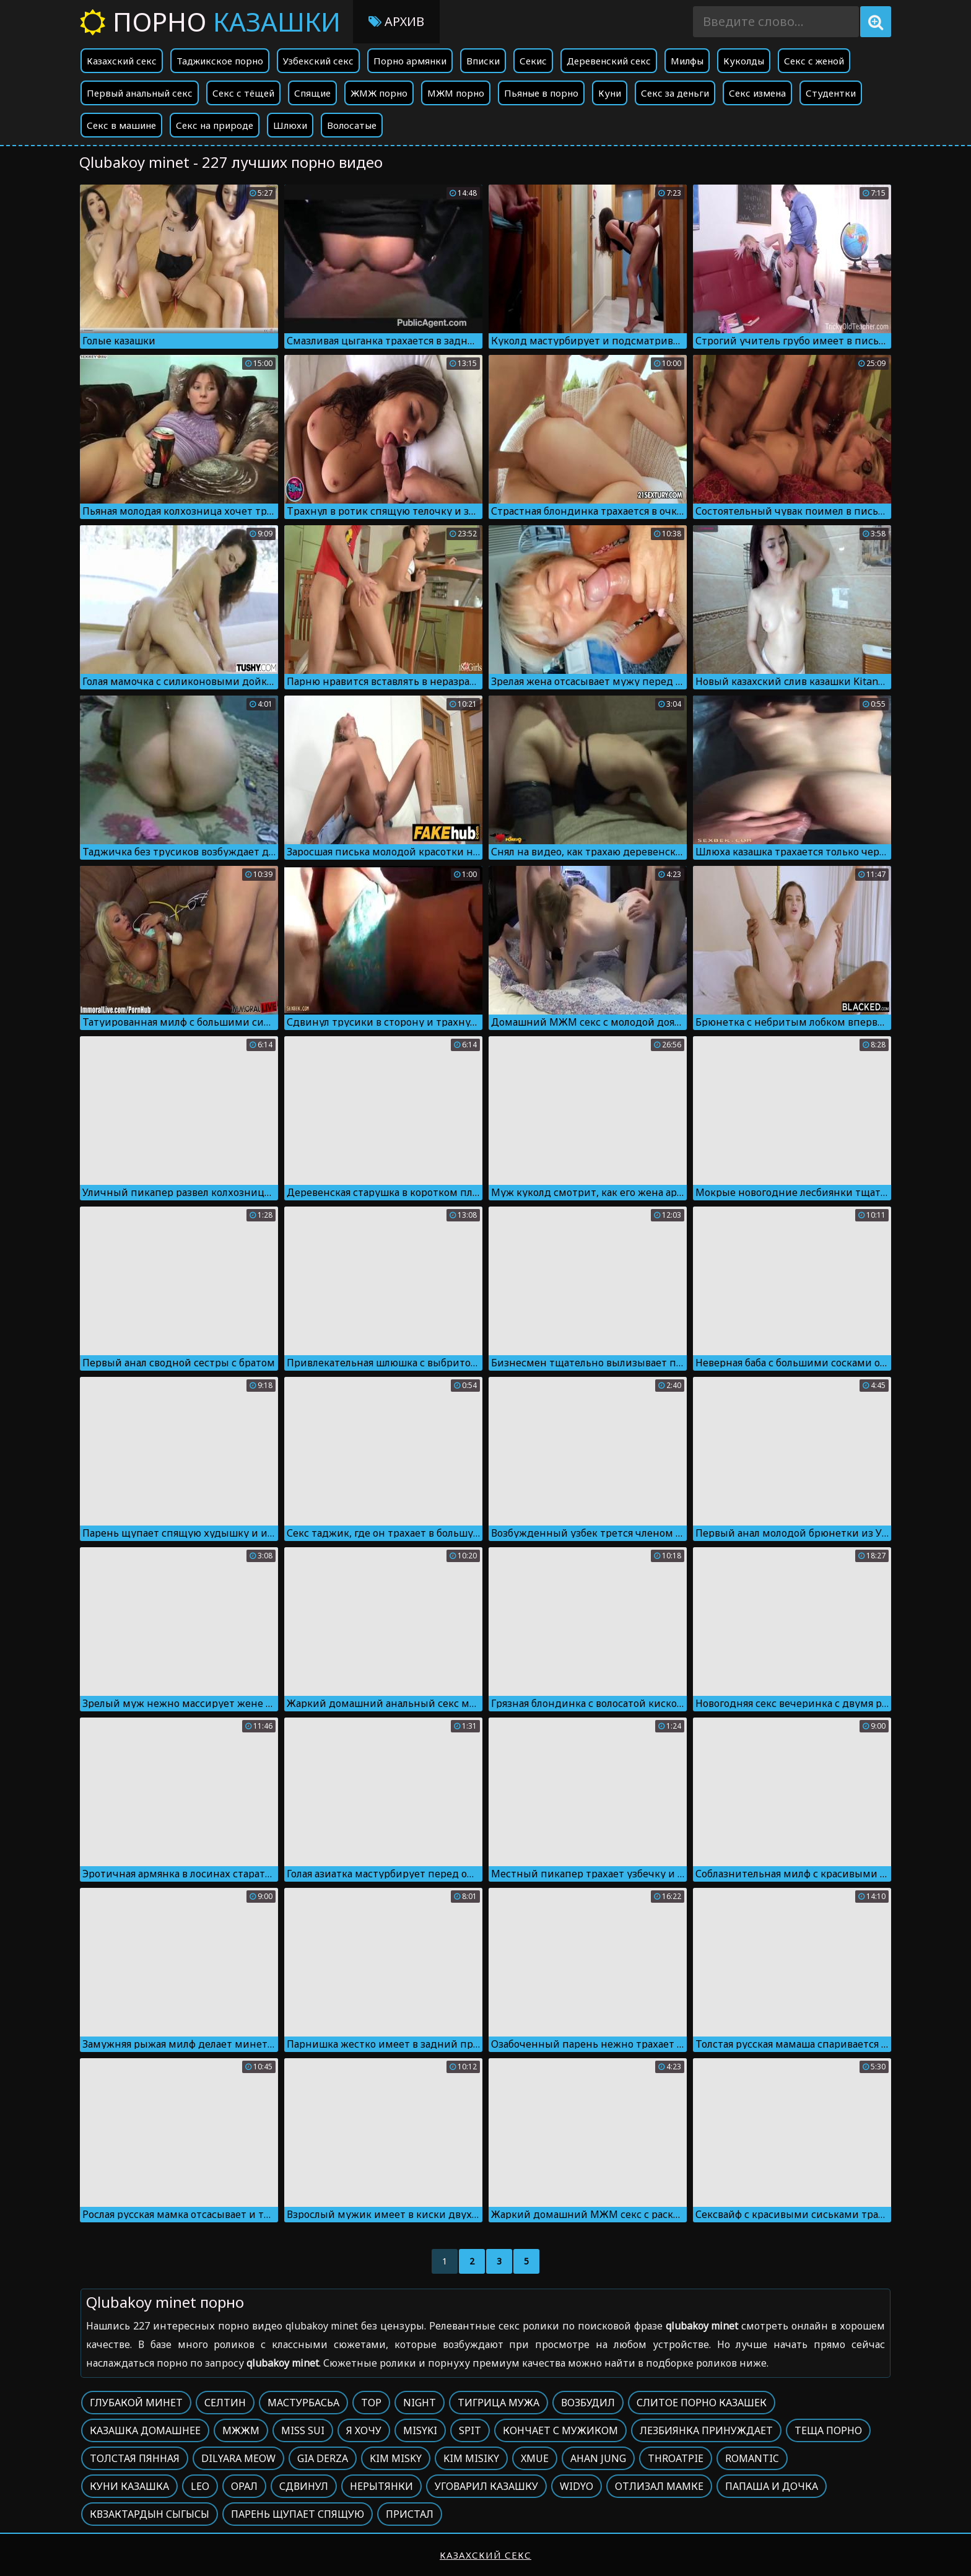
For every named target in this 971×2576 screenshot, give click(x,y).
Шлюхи (290, 125)
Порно (210, 21)
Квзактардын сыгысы (149, 2514)
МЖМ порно (455, 93)
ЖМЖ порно (379, 93)
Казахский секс (122, 61)
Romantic (752, 2458)
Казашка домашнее (145, 2430)
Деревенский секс (609, 61)
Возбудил (588, 2402)
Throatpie (675, 2458)
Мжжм (240, 2430)
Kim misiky (471, 2458)
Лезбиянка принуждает (706, 2430)
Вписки (483, 61)
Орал (244, 2486)
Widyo (576, 2486)
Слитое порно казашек (702, 2402)
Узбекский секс (318, 61)
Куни (609, 93)
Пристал (409, 2514)
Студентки (831, 93)
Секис (533, 61)
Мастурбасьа (303, 2402)
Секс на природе (214, 125)
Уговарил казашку (486, 2486)
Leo (200, 2486)
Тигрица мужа (498, 2402)
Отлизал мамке (659, 2486)
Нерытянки (381, 2486)
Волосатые (352, 125)
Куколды (743, 61)
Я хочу (363, 2430)
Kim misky (396, 2458)
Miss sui (302, 2430)
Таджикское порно (219, 61)
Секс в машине (121, 125)
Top (371, 2402)
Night (419, 2402)
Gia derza (322, 2458)
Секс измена (757, 93)
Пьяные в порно (541, 93)
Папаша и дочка (771, 2486)
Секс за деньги (675, 93)
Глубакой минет (136, 2402)
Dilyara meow (238, 2458)
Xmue (535, 2458)
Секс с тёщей (243, 93)
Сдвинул (303, 2486)
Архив (396, 21)
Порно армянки (409, 61)
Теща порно (828, 2430)
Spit (470, 2430)
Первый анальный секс (140, 93)
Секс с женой (814, 61)
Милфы (687, 61)
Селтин (225, 2402)
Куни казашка (129, 2486)
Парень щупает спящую (297, 2514)
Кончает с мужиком (560, 2430)
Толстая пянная (135, 2458)
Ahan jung (598, 2458)
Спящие (312, 93)
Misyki (420, 2430)
